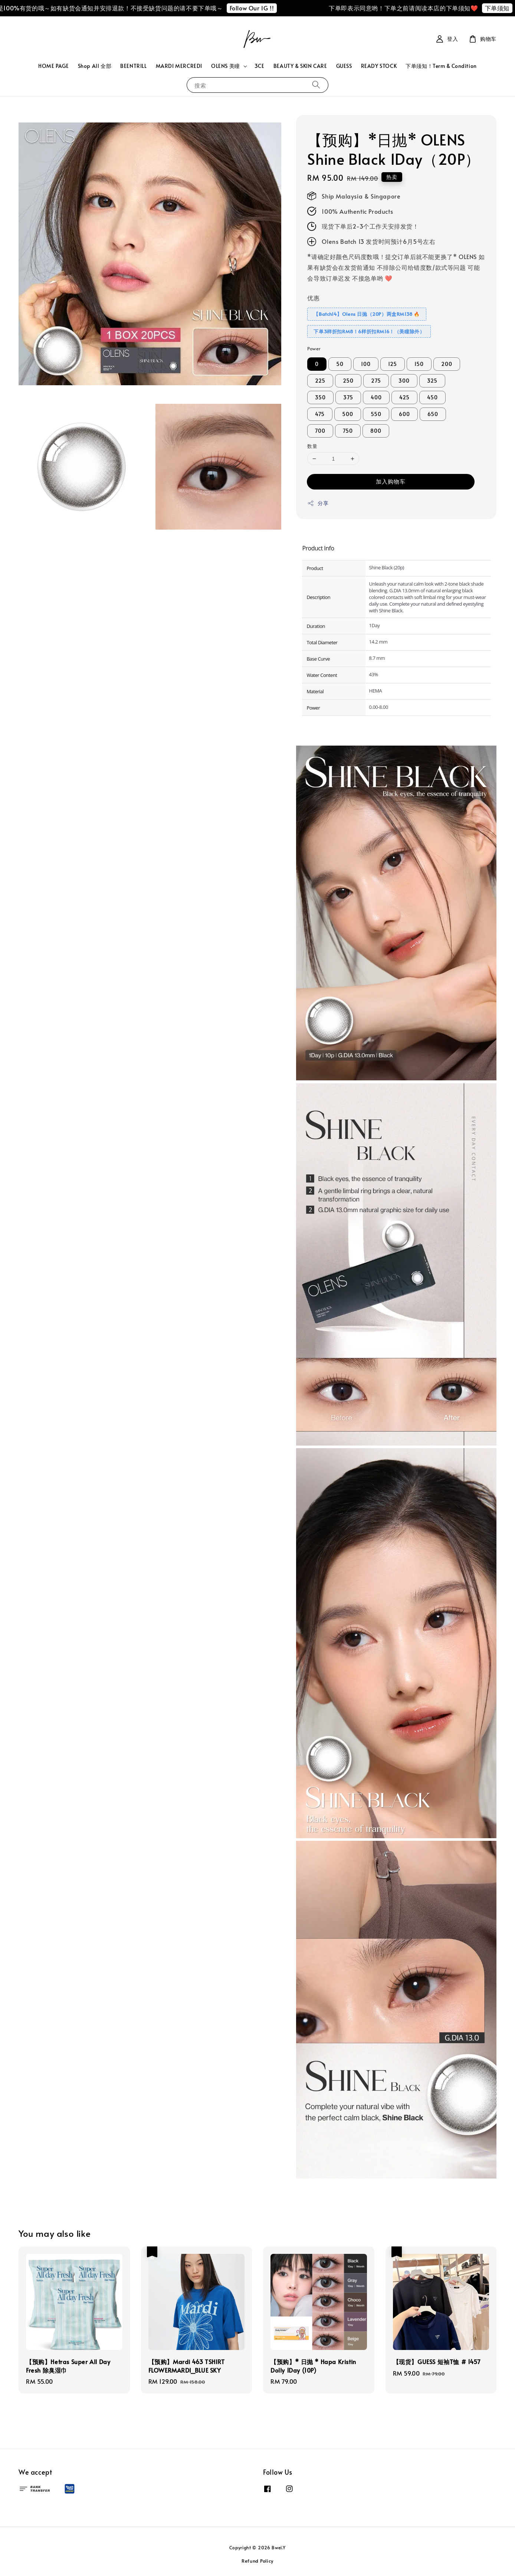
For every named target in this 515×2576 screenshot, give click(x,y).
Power (314, 348)
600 (404, 414)
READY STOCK (379, 65)
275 (376, 380)
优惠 (313, 298)
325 (432, 380)
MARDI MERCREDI (179, 65)
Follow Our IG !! (267, 8)
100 (366, 363)
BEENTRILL (133, 65)
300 (404, 380)
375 (348, 397)
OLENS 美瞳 (225, 66)
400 (376, 397)
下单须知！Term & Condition (441, 65)
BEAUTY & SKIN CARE (300, 65)
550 (376, 414)
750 (348, 430)
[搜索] (316, 85)
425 (404, 397)
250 (348, 380)
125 (392, 363)
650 (432, 414)
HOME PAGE (53, 65)
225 (320, 380)
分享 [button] (317, 503)
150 (419, 363)
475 (320, 414)
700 (320, 430)
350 (320, 397)
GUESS (344, 65)
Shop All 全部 (95, 65)
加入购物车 (391, 481)
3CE (260, 65)
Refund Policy (257, 2560)
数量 (312, 446)
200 (446, 363)
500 (347, 414)
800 (375, 430)
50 (340, 363)
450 (432, 397)
